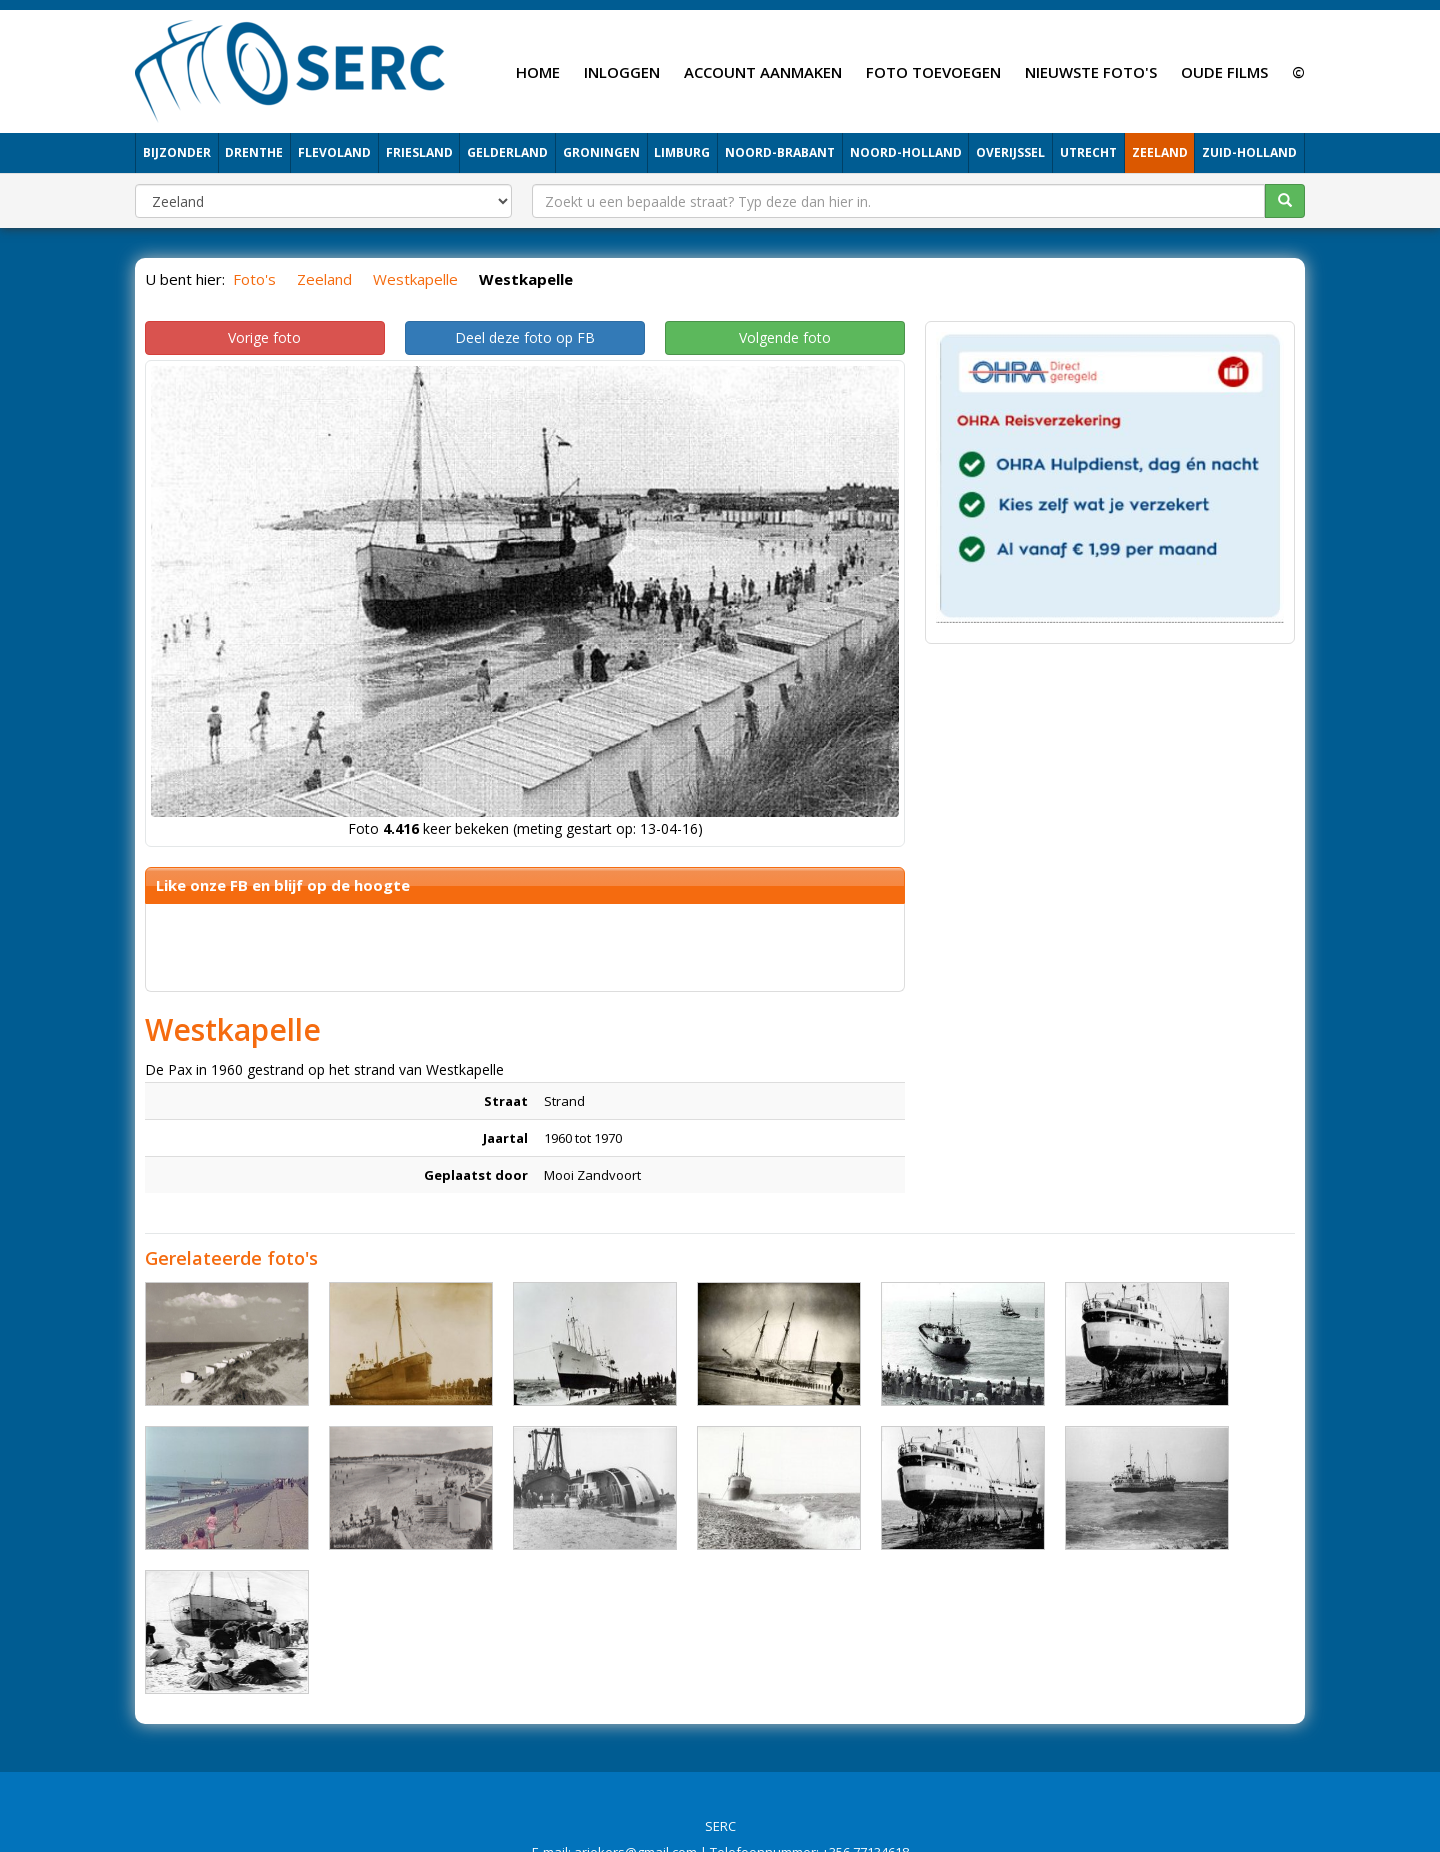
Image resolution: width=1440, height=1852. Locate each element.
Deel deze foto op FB (525, 337)
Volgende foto (785, 337)
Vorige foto (264, 337)
